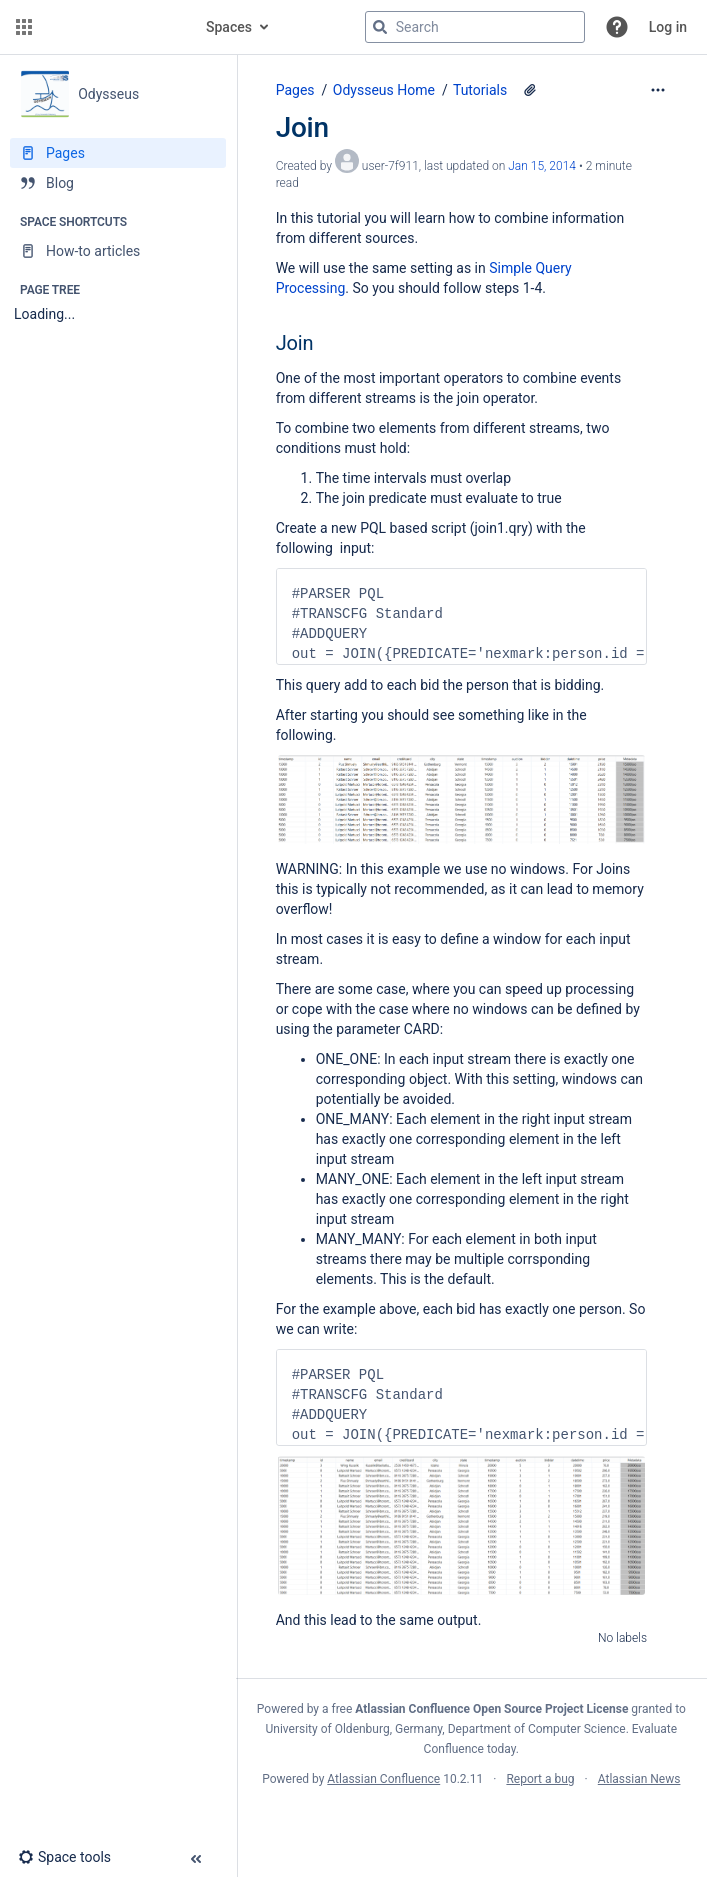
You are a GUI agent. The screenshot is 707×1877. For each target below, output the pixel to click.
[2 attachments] (530, 90)
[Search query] (475, 27)
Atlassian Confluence (383, 1779)
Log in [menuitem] (668, 27)
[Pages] (118, 153)
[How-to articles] (118, 251)
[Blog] (118, 183)
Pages (295, 90)
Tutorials (480, 90)
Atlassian (471, 1823)
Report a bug (540, 1779)
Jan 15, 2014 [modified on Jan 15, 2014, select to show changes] (542, 166)
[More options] (658, 90)
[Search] (380, 27)
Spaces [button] (229, 27)
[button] (24, 27)
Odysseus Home (384, 90)
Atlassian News (639, 1779)
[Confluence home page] (112, 27)
